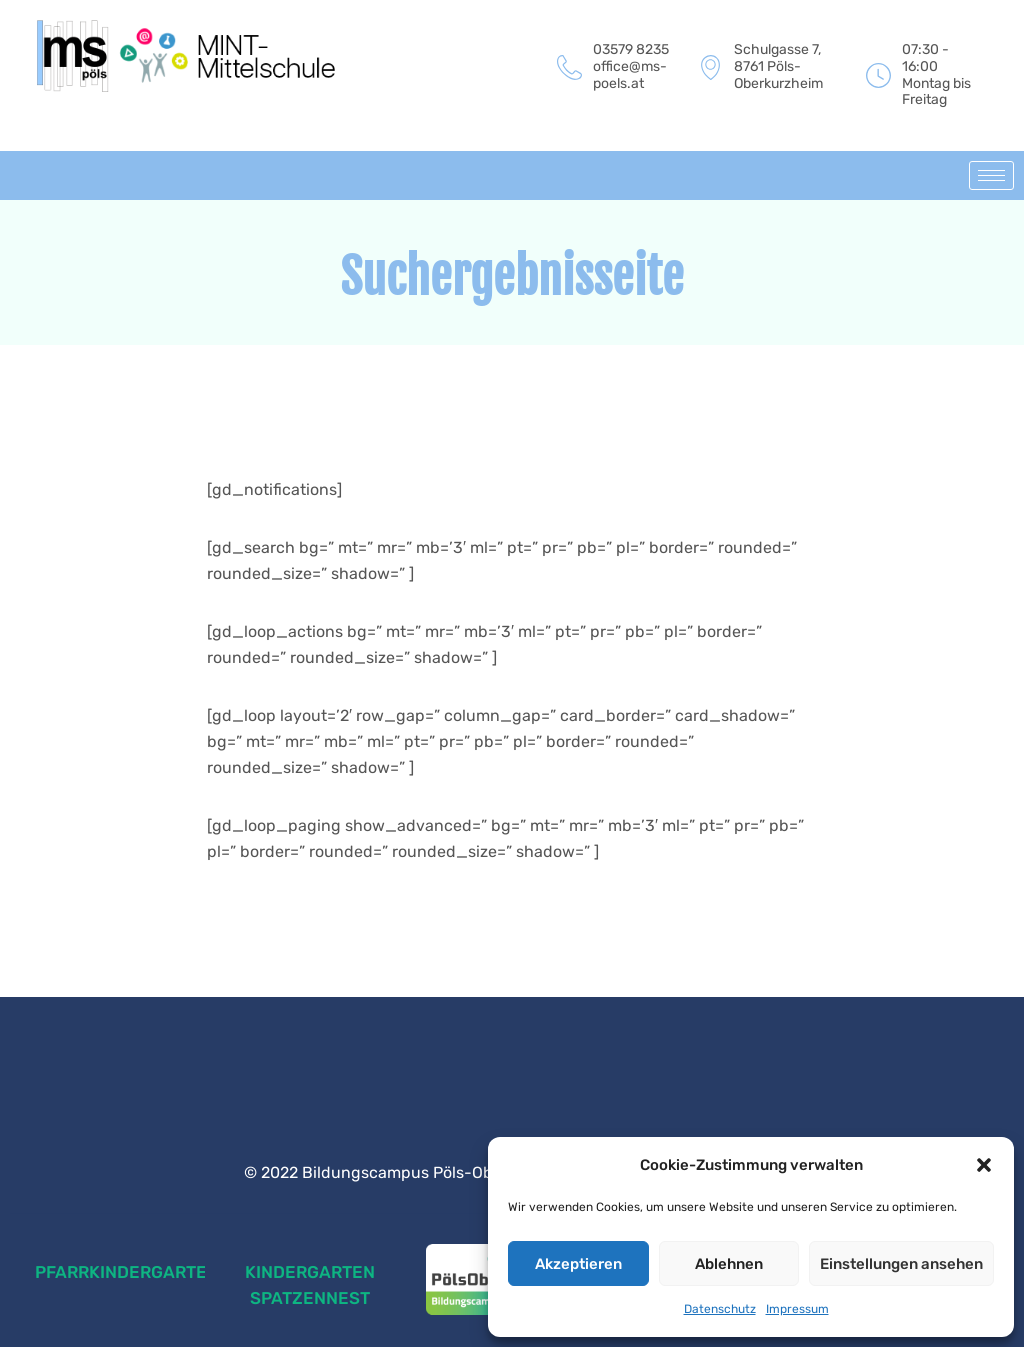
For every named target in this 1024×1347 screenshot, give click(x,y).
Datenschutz (720, 1309)
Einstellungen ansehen (901, 1264)
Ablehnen (729, 1264)
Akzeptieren (578, 1264)
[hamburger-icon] (991, 175)
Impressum (797, 1309)
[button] (984, 1165)
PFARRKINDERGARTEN (127, 1272)
